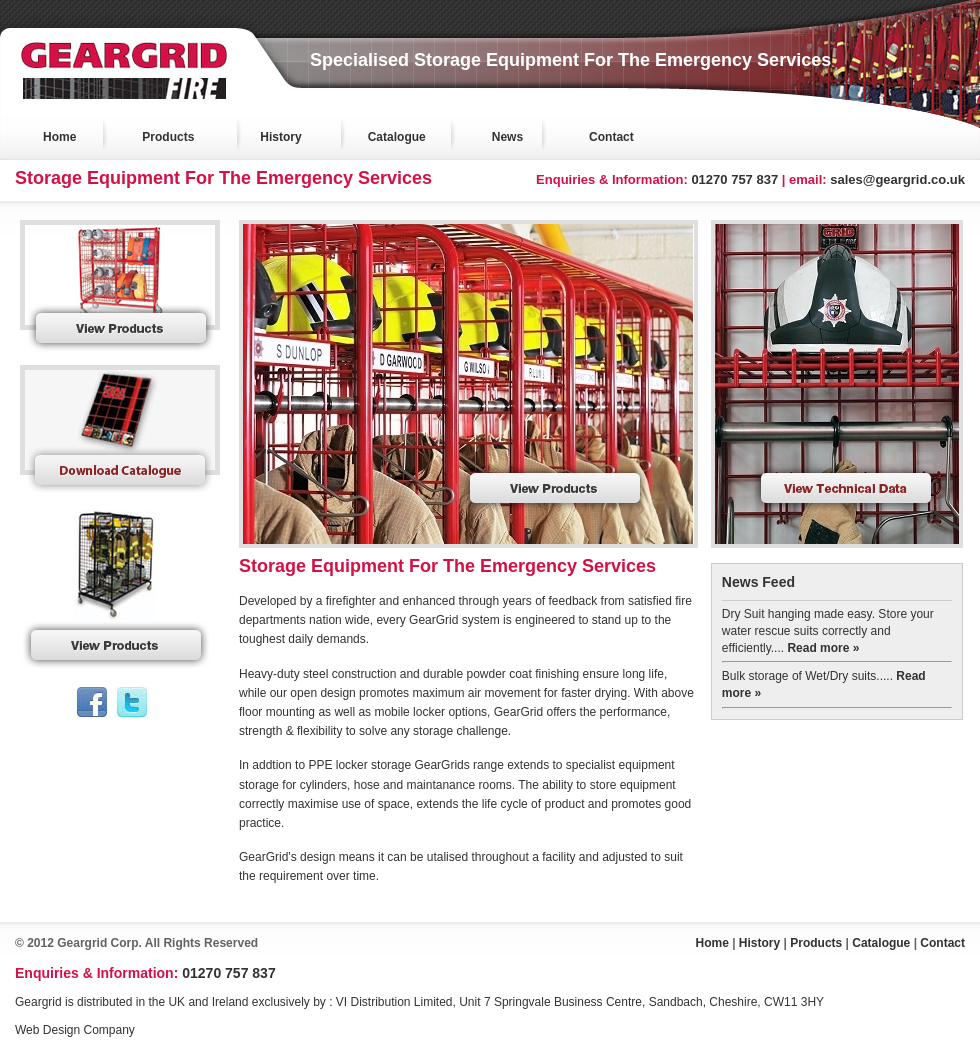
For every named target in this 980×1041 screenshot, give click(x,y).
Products (168, 137)
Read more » (823, 648)
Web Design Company (75, 1030)
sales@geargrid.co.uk (897, 179)
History (280, 137)
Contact (611, 137)
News (507, 137)
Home (59, 137)
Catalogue (397, 137)
